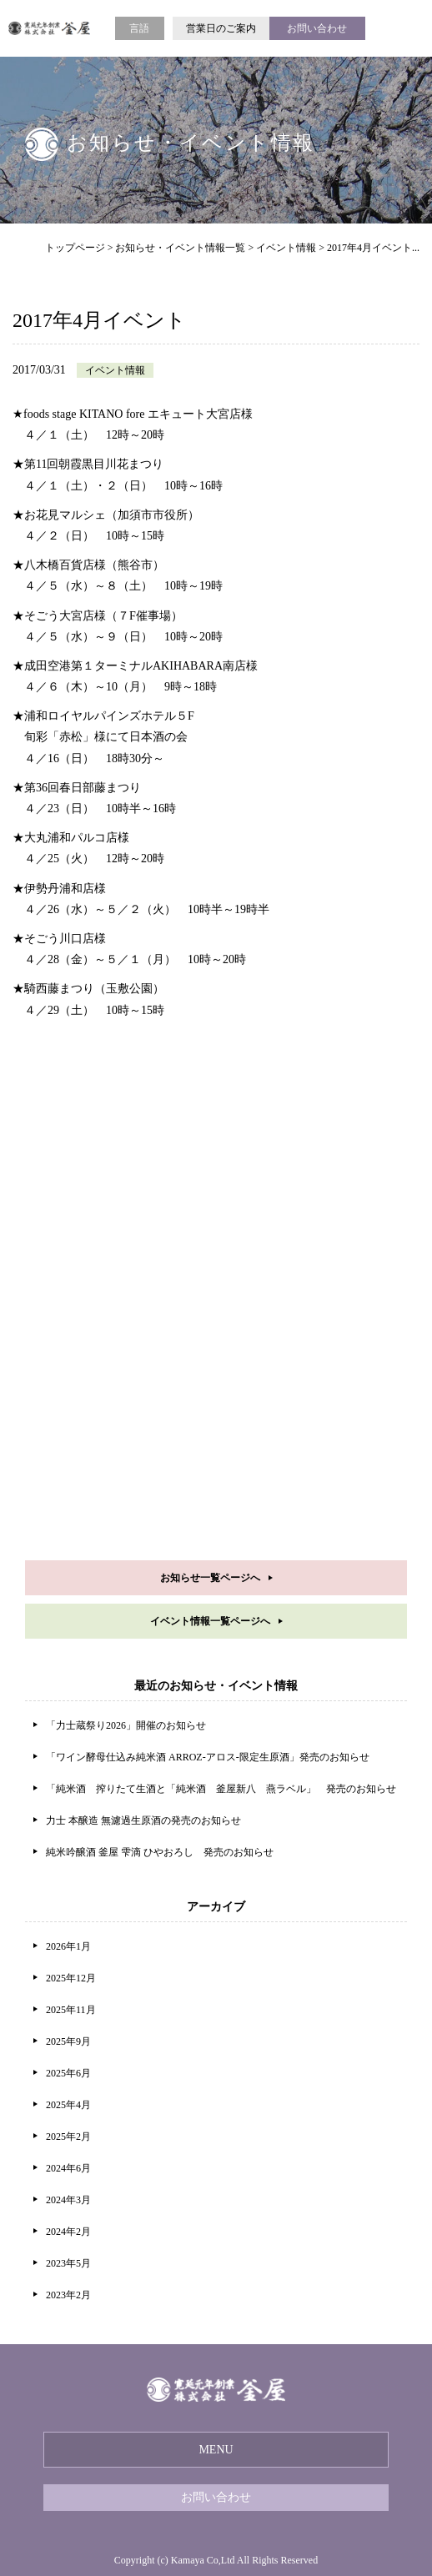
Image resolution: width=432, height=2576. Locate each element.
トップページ (75, 248)
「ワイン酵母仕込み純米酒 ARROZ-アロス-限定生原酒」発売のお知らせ (207, 1757)
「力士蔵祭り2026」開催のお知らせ (126, 1725)
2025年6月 (68, 2073)
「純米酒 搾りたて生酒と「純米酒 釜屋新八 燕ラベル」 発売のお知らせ (221, 1789)
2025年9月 (68, 2041)
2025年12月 (71, 1978)
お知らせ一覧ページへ (210, 1578)
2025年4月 (68, 2105)
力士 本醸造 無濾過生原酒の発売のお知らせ (143, 1820)
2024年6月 (68, 2168)
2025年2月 (68, 2136)
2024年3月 (68, 2200)
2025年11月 (71, 2010)
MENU (215, 2449)
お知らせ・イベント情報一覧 (180, 248)
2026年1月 (68, 1946)
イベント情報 (286, 248)
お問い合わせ (317, 28)
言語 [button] (139, 28)
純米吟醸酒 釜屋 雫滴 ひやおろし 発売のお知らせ (160, 1852)
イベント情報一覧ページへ (210, 1621)
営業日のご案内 (221, 28)
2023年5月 (68, 2263)
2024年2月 (68, 2231)
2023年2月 (68, 2295)
